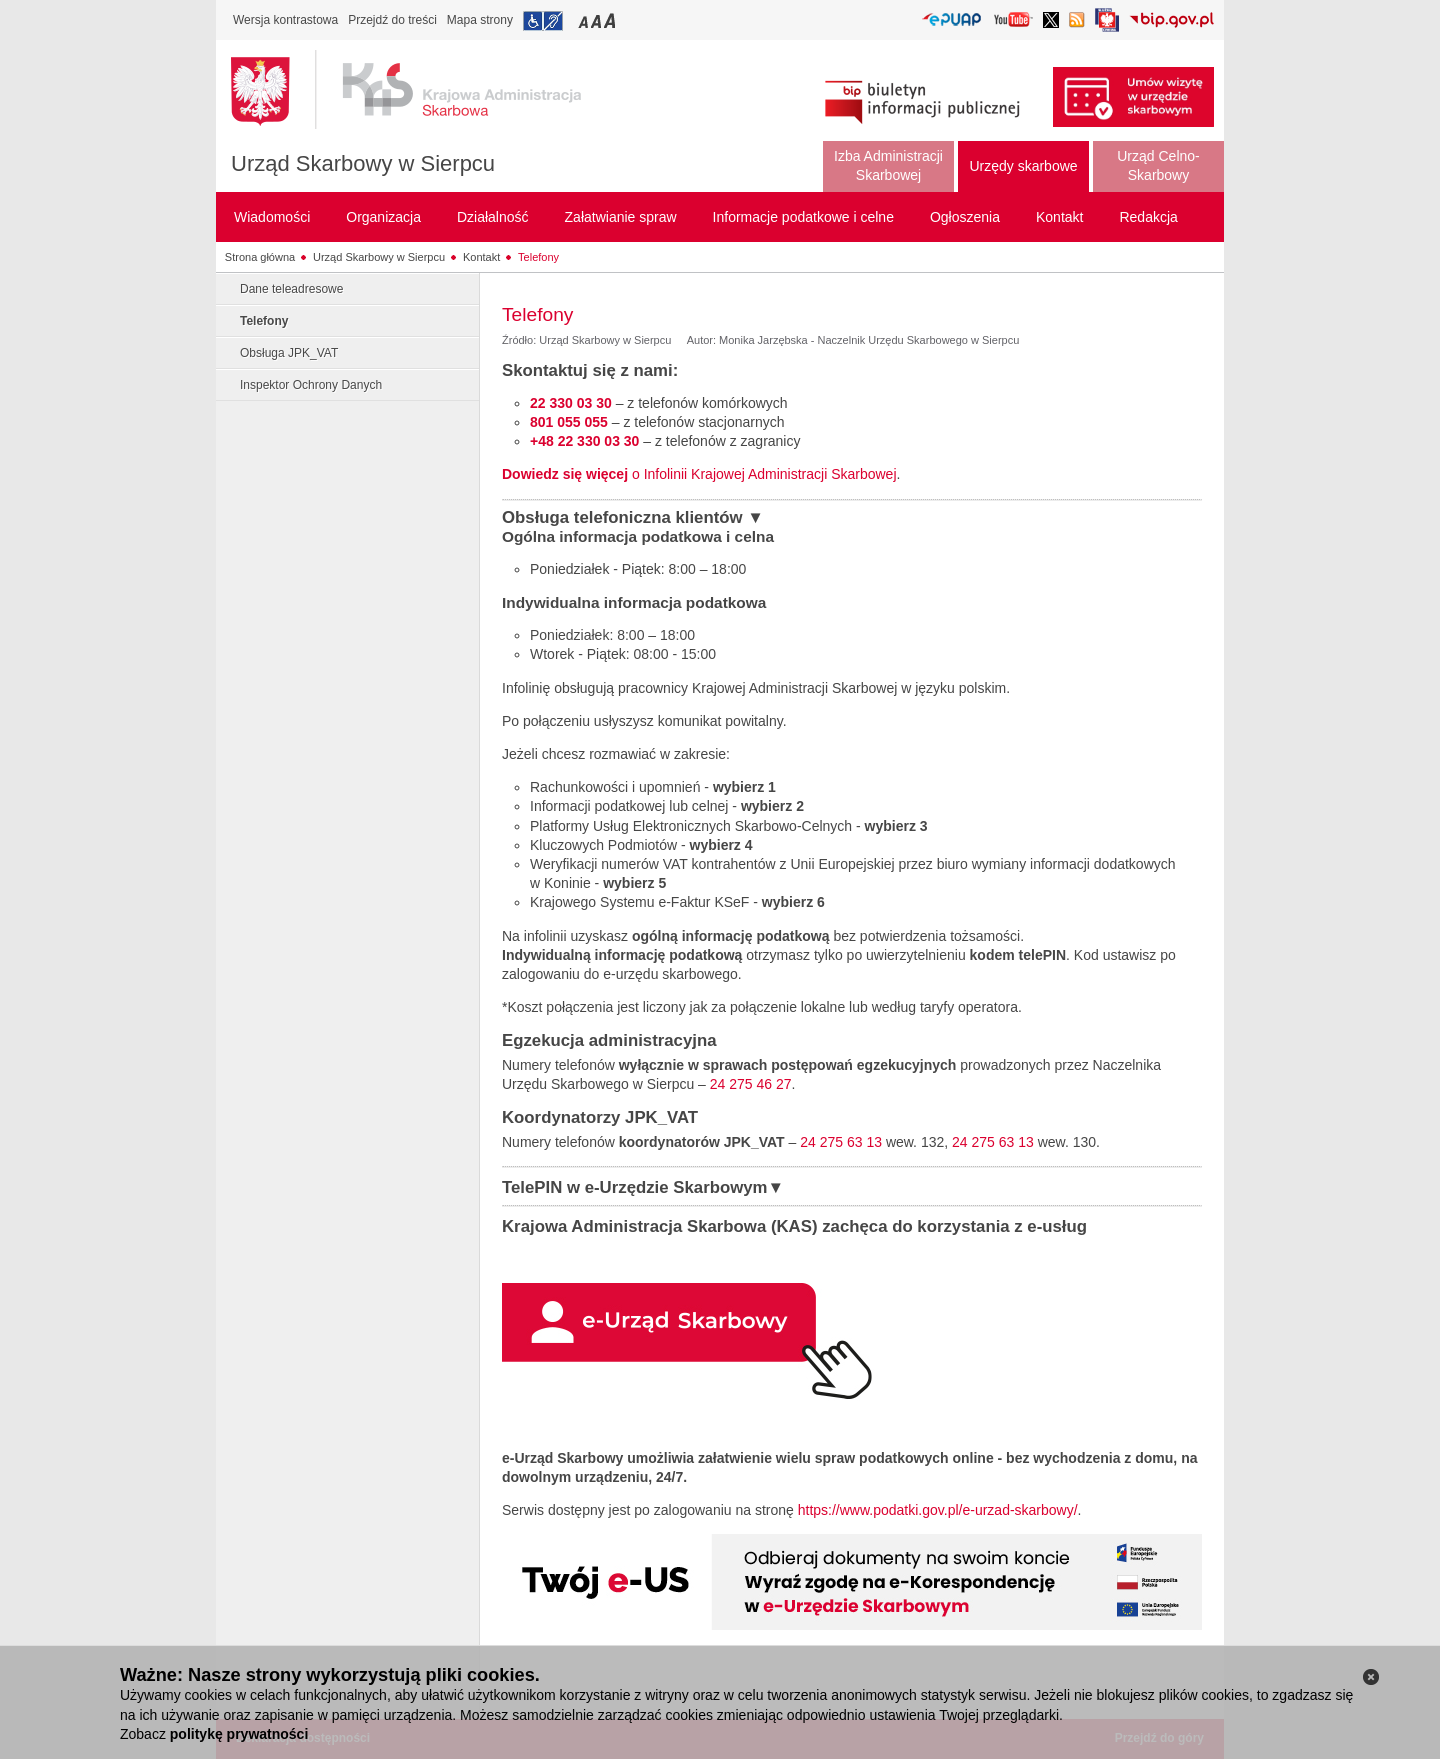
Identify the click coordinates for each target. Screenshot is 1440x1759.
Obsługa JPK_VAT (289, 353)
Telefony (538, 257)
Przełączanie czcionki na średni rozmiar (598, 20)
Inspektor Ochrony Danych (311, 385)
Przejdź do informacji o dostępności (543, 21)
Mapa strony (480, 20)
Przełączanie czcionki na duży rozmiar (611, 20)
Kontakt (481, 257)
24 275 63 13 (841, 1142)
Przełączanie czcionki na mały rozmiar (585, 20)
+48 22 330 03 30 (584, 441)
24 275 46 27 (751, 1084)
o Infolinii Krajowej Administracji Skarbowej (699, 474)
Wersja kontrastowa (285, 20)
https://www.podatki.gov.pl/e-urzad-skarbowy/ (938, 1510)
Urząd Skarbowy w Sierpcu (363, 163)
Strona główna (260, 257)
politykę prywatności (239, 1734)
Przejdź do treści (392, 20)
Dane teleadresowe (291, 289)
